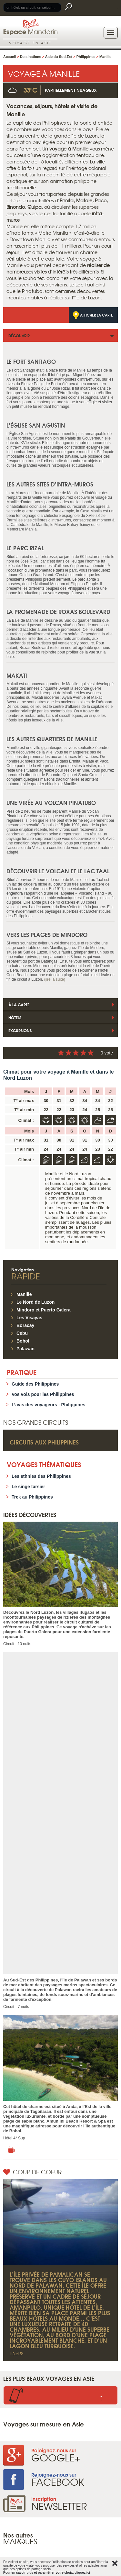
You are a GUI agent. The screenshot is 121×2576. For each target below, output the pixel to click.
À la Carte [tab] (18, 1004)
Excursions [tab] (20, 1030)
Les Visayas (29, 1317)
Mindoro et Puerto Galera (43, 1309)
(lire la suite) (54, 979)
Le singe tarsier (28, 1486)
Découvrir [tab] (19, 335)
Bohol (22, 1341)
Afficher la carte (96, 315)
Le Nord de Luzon (35, 1302)
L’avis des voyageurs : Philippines (48, 1404)
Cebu (22, 1333)
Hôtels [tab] (14, 1017)
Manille (24, 1294)
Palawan (25, 1348)
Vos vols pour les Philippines (43, 1394)
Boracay (25, 1325)
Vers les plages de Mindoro (46, 934)
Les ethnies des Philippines (41, 1476)
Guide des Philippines (35, 1384)
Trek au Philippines (32, 1497)
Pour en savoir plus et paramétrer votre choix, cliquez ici (46, 2572)
